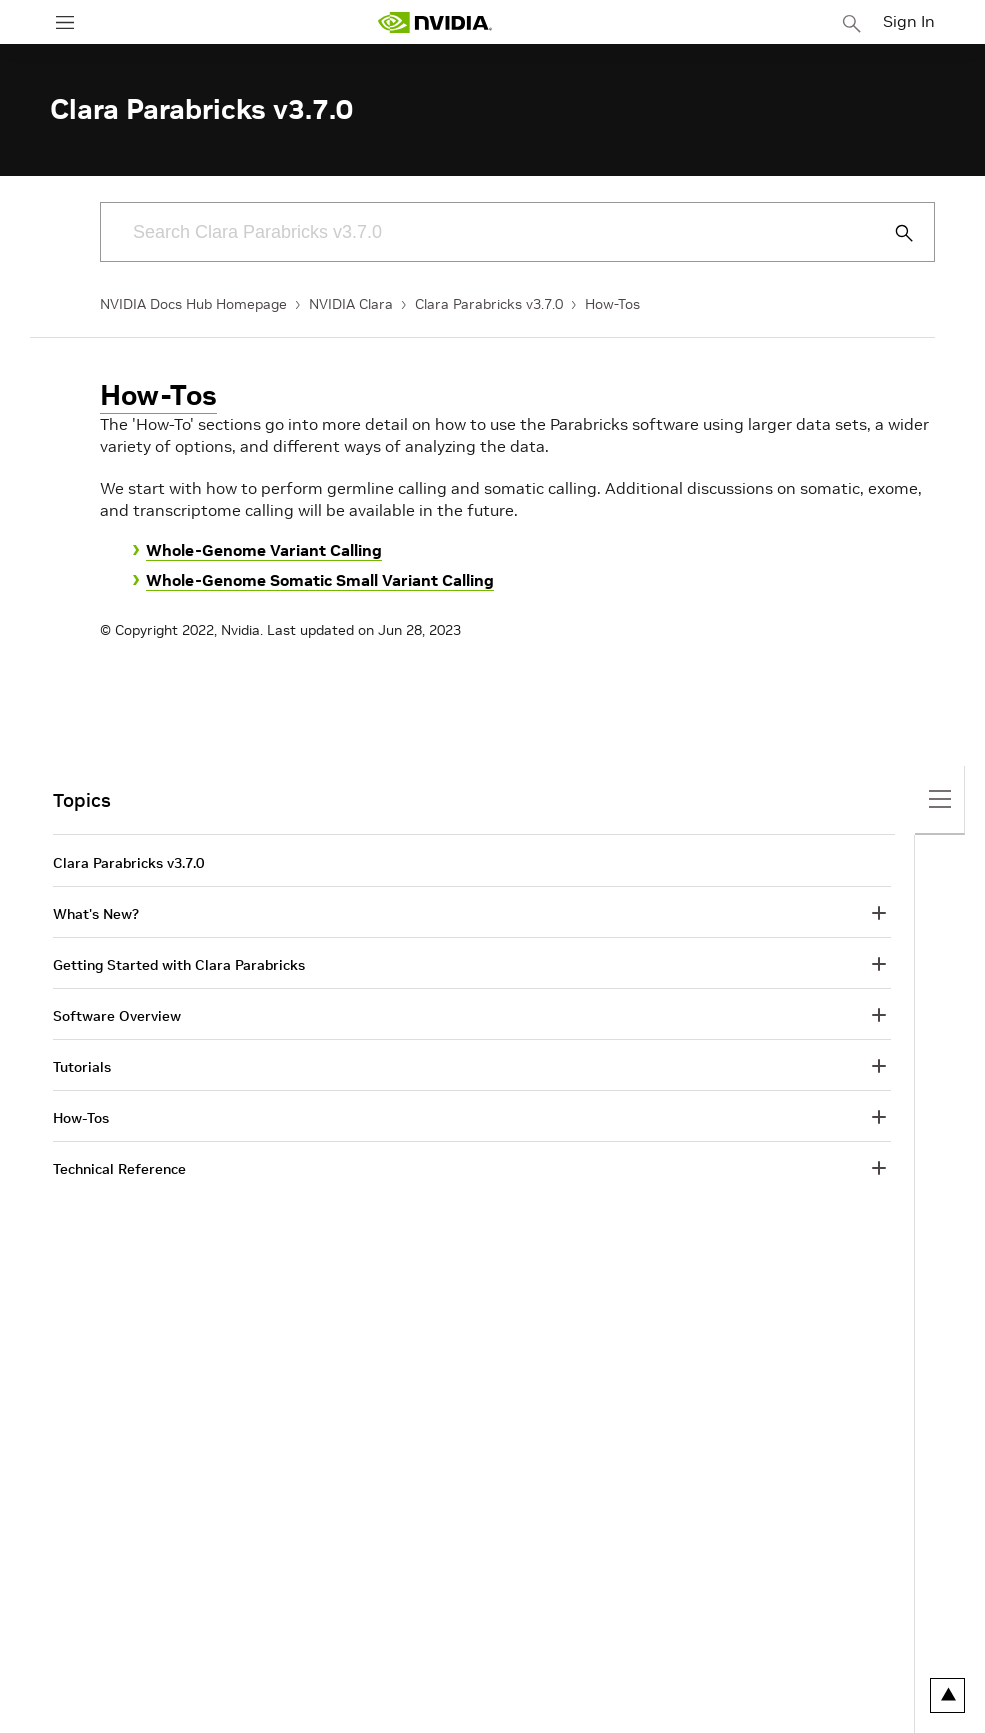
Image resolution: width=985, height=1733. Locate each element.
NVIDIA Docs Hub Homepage (193, 304)
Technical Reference (119, 1169)
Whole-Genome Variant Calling (264, 550)
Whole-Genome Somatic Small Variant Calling (320, 580)
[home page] (435, 22)
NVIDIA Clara (351, 304)
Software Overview (117, 1016)
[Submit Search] (893, 233)
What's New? (96, 914)
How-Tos (612, 304)
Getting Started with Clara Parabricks (179, 965)
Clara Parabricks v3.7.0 (489, 304)
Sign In (909, 21)
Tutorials (82, 1067)
